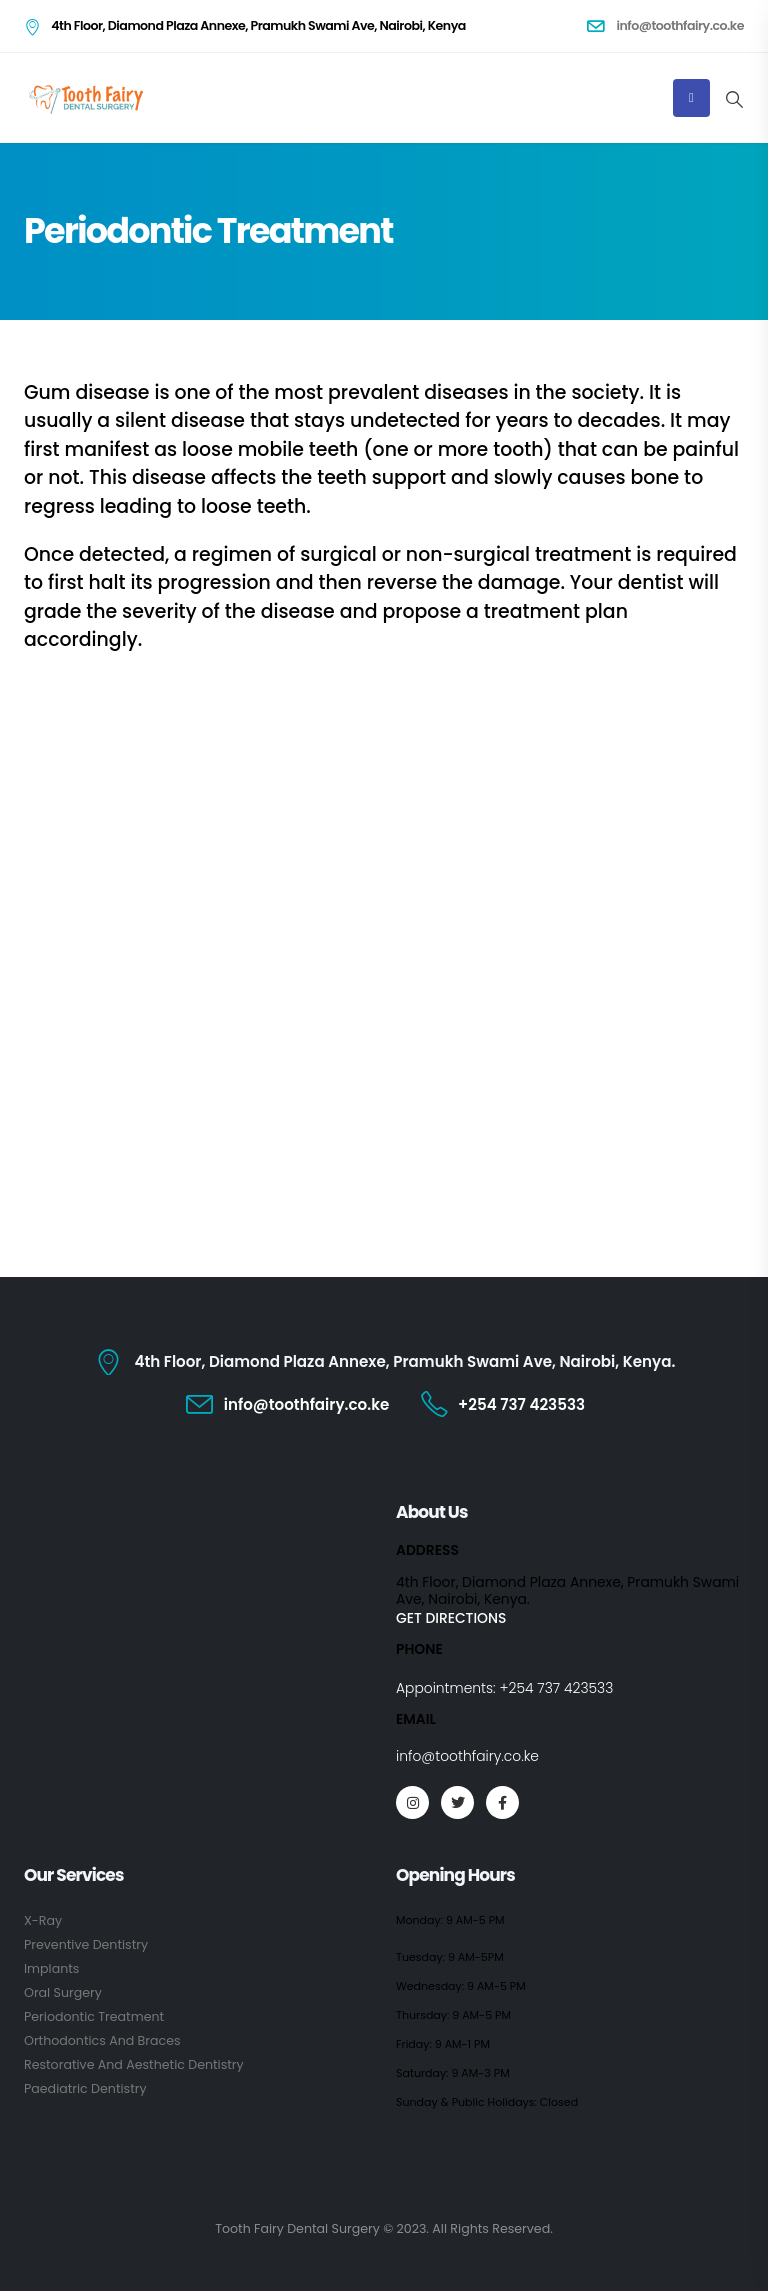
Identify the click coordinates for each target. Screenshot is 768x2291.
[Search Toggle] (734, 99)
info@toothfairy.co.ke (467, 1756)
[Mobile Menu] (691, 98)
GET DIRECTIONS (451, 1618)
